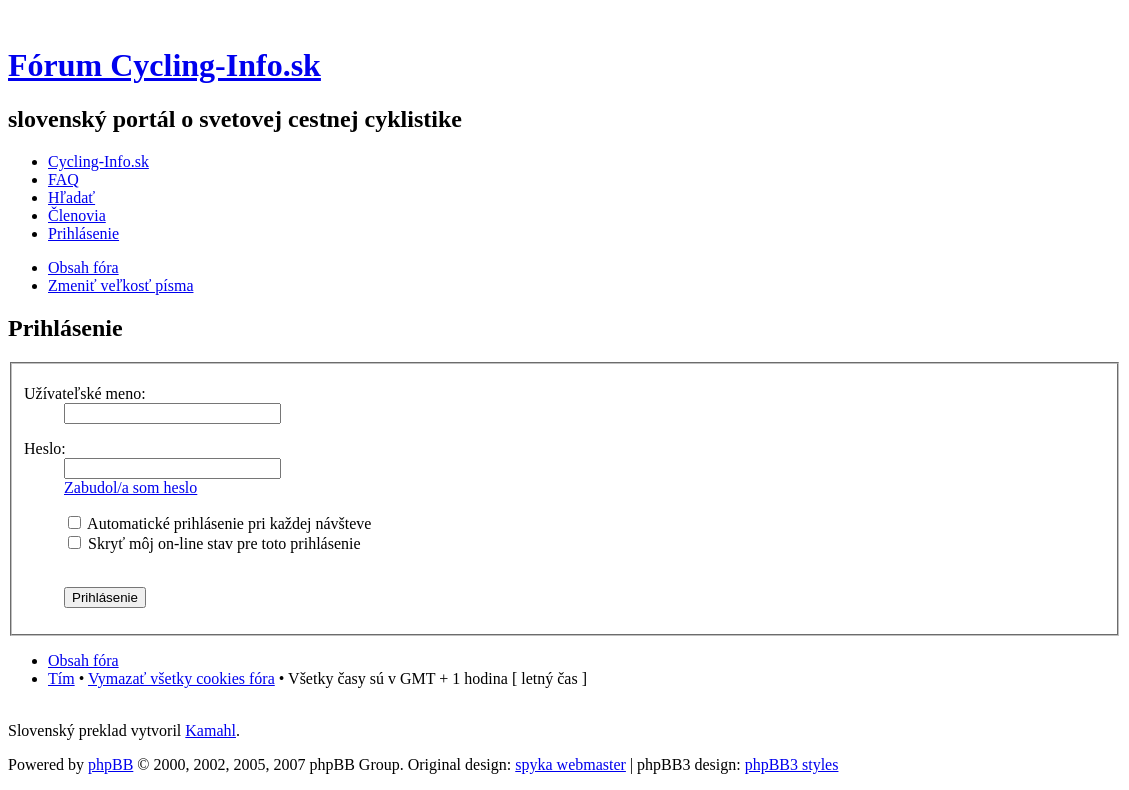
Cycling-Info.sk (98, 161)
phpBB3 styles (792, 764)
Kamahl (210, 730)
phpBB (110, 764)
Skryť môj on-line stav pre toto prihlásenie (214, 543)
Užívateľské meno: (85, 393)
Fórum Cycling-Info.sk (164, 65)
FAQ (63, 179)
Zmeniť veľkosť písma (120, 285)
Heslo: (45, 448)
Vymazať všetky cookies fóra (181, 678)
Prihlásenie (83, 233)
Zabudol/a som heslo (130, 487)
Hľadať (71, 197)
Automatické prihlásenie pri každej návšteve (219, 523)
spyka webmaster (570, 764)
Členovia (77, 215)
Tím (61, 678)
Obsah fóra (83, 267)
